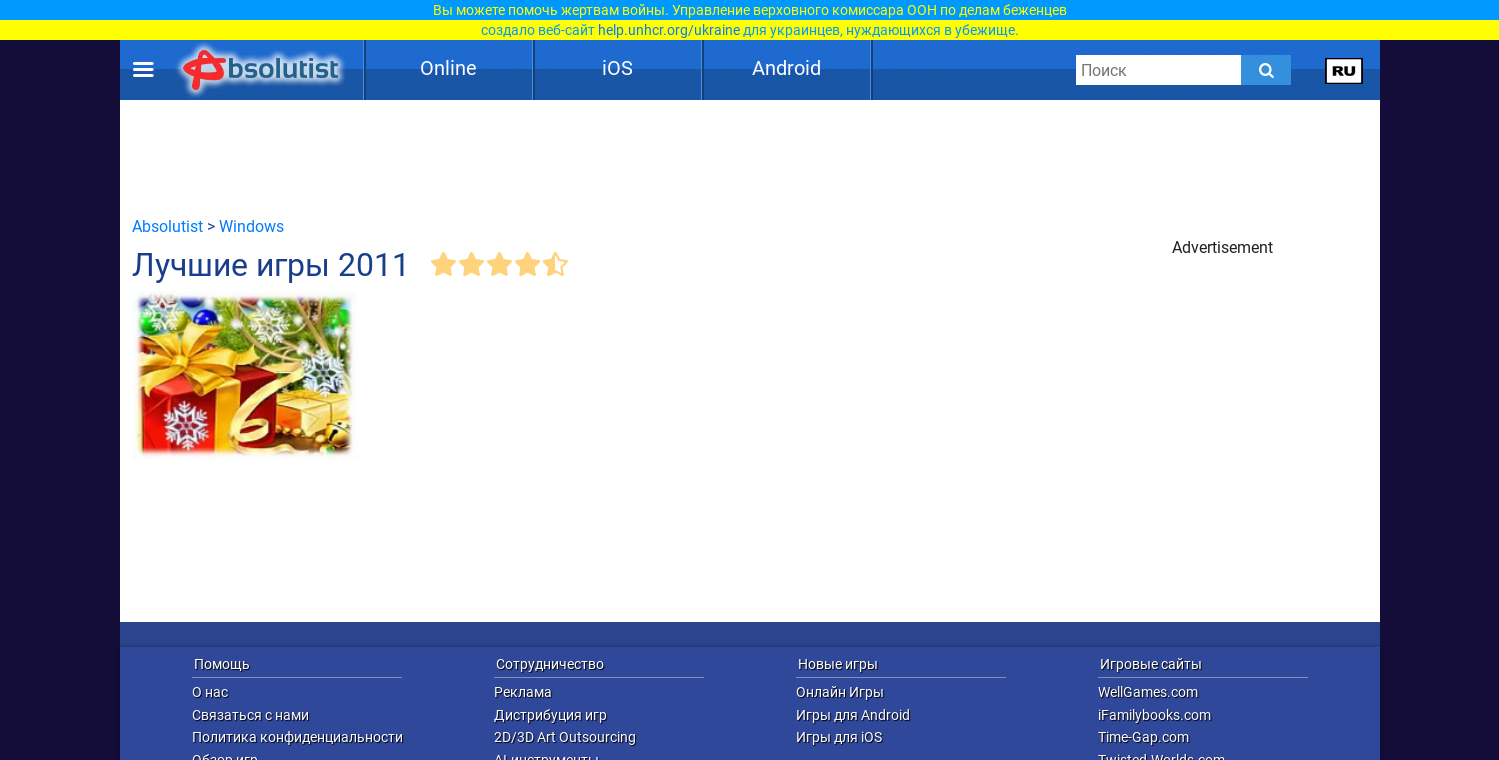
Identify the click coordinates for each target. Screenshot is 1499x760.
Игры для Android (853, 715)
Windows (251, 226)
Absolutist (167, 226)
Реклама (523, 692)
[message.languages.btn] (1343, 70)
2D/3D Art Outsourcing (565, 737)
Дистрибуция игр (550, 715)
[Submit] (1266, 70)
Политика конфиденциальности (297, 737)
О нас (210, 692)
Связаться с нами (250, 715)
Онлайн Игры (840, 692)
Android (786, 68)
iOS (617, 68)
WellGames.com (1148, 692)
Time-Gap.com (1143, 737)
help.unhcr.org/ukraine (669, 30)
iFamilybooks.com (1154, 715)
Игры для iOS (839, 737)
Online (448, 68)
